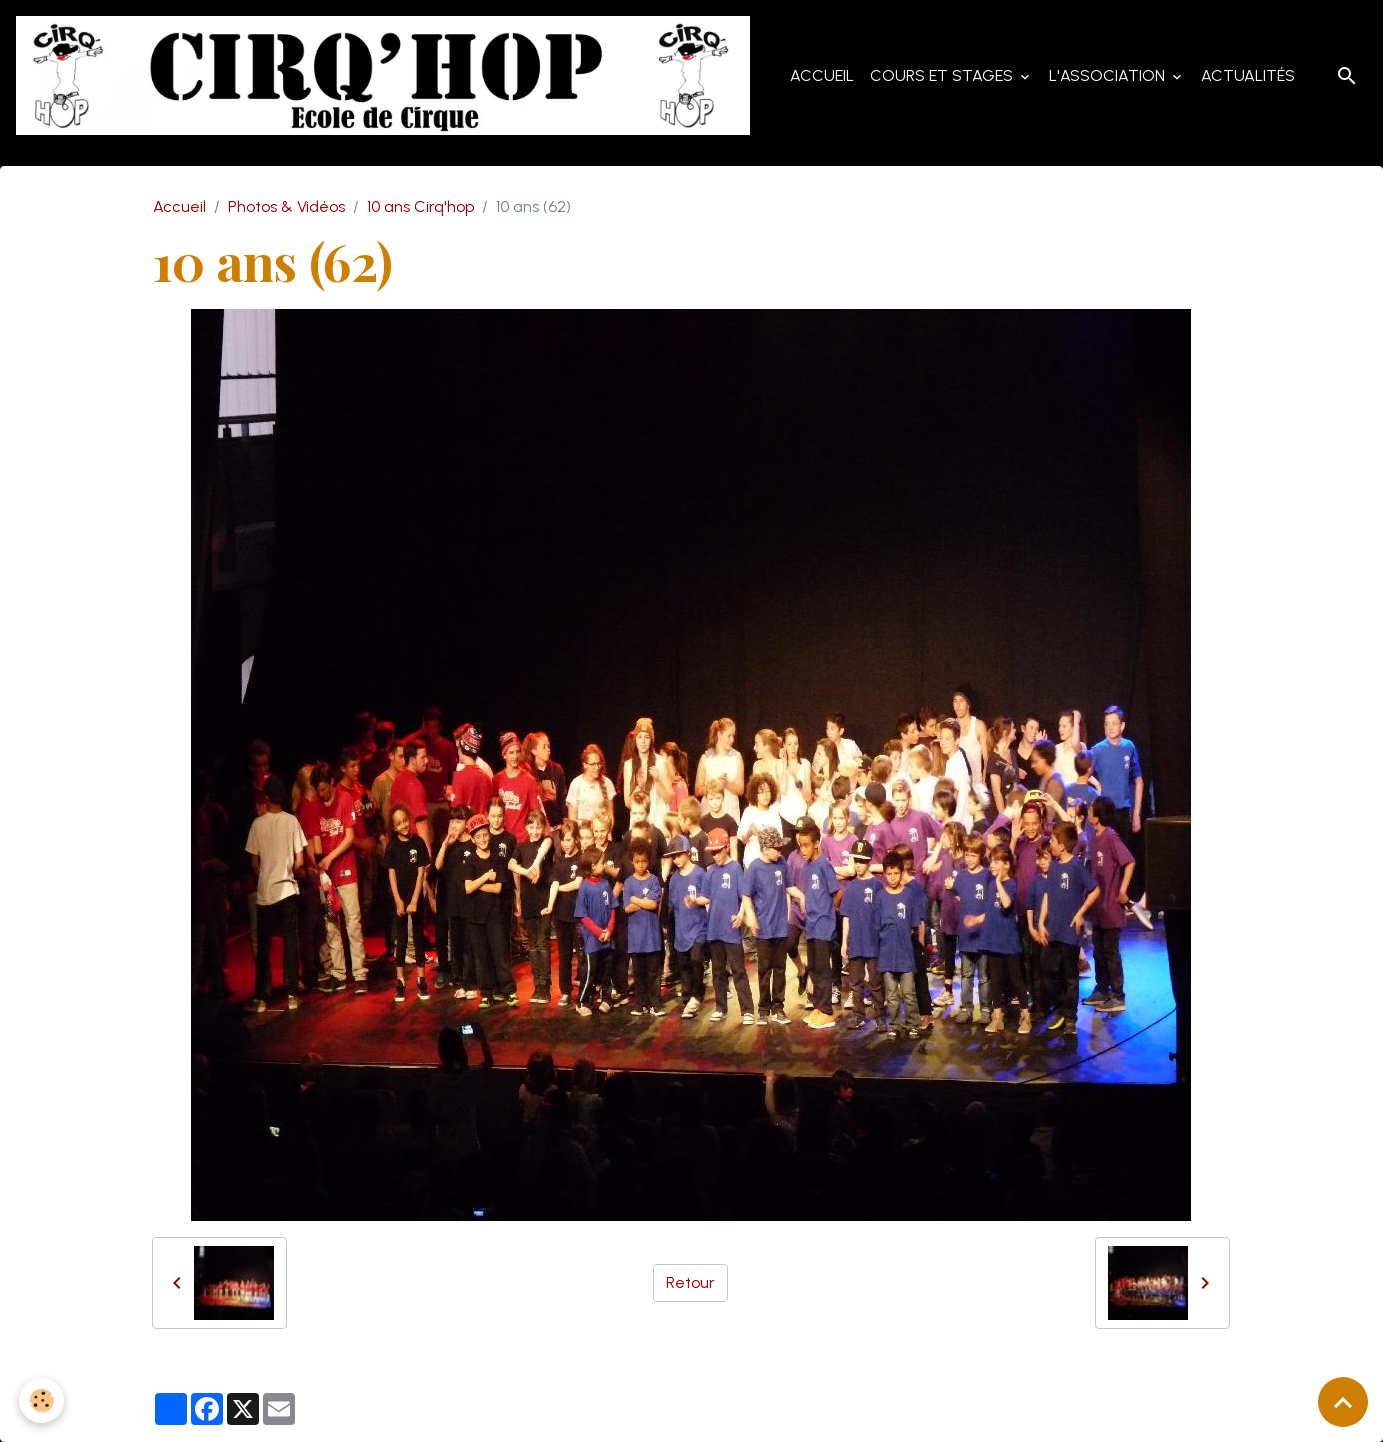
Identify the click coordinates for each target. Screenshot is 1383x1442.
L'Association (1109, 75)
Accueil (822, 75)
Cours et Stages (943, 75)
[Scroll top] (1343, 1402)
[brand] (389, 76)
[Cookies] (42, 1400)
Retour (690, 1282)
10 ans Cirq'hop (420, 207)
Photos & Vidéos (286, 207)
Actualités (1248, 75)
